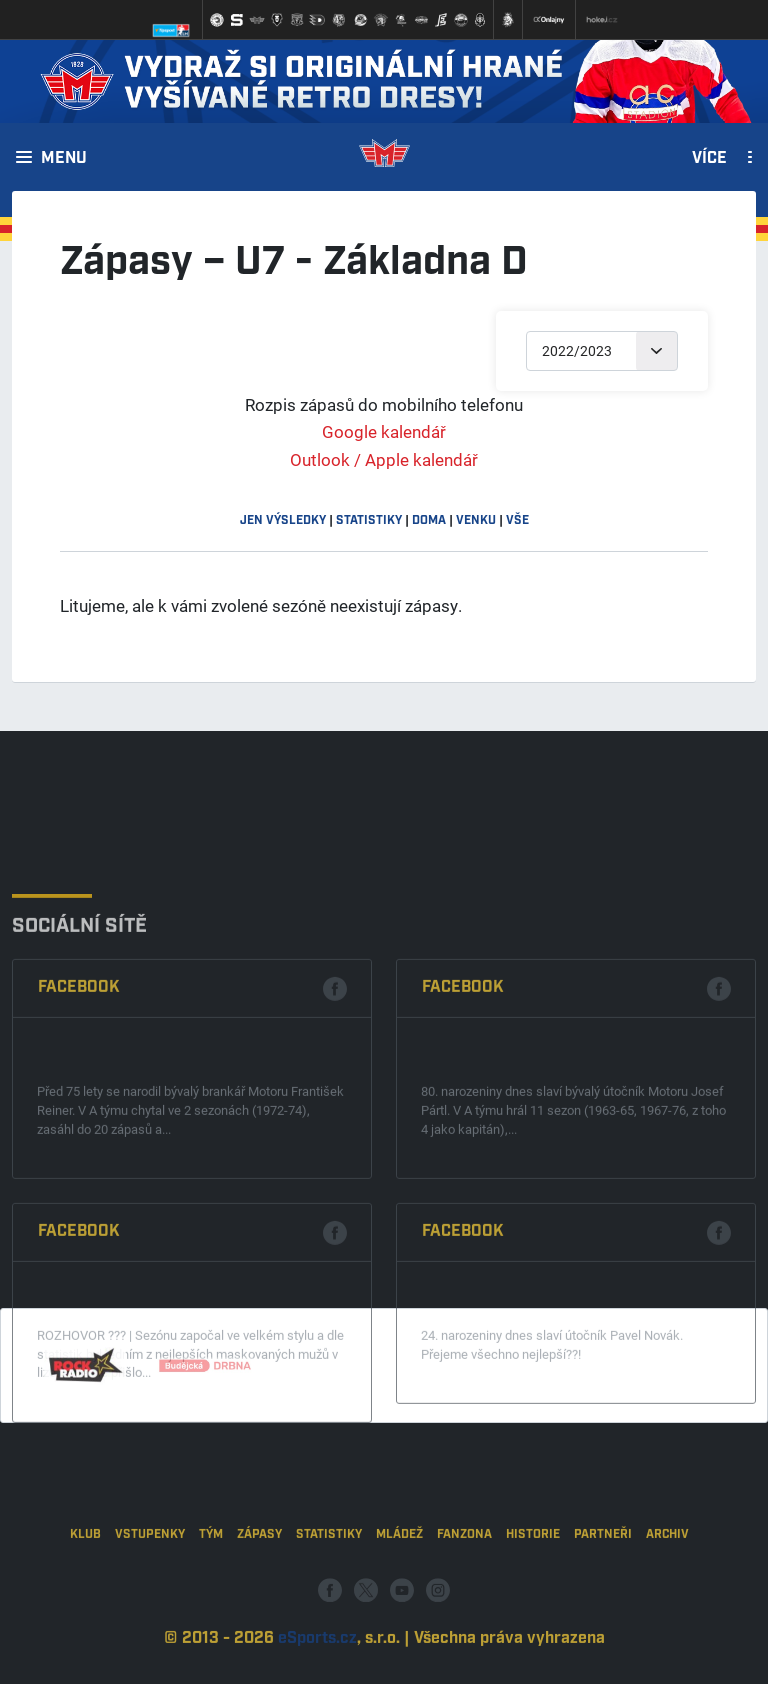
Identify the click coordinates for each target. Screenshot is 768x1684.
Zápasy (259, 1578)
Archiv (667, 1578)
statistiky (369, 520)
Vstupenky (150, 1578)
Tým (211, 1578)
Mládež (399, 1578)
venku (476, 520)
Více (709, 159)
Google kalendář (384, 431)
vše (517, 520)
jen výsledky (283, 520)
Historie (533, 1578)
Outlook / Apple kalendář (384, 459)
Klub (85, 1578)
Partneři (603, 1578)
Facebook (79, 1094)
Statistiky (329, 1578)
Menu (64, 159)
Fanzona (464, 1578)
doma (429, 520)
